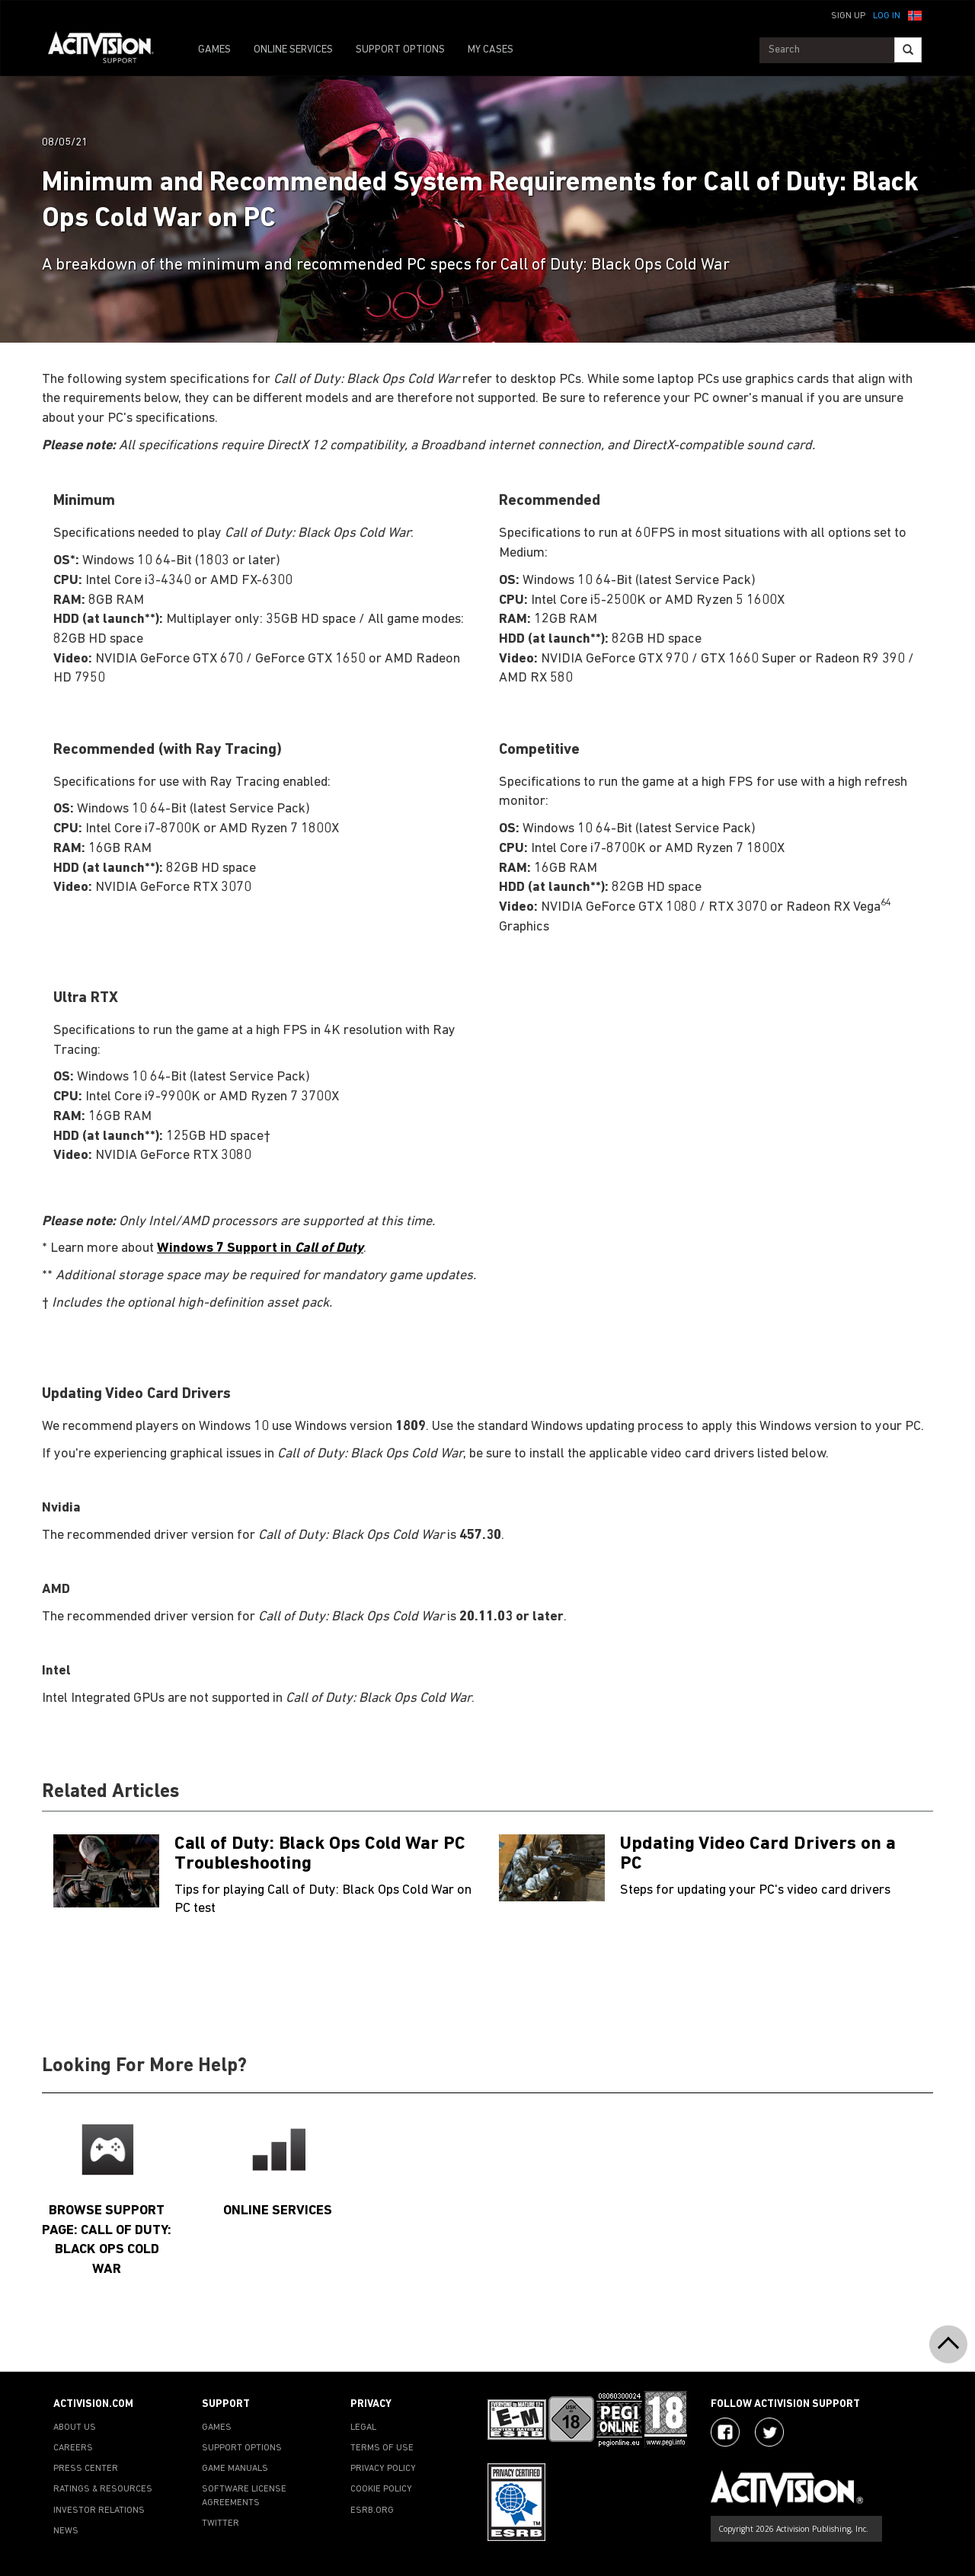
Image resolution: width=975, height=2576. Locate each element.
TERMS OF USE (382, 2448)
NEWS (65, 2531)
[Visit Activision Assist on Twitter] (769, 2432)
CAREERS (73, 2448)
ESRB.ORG (372, 2510)
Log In (886, 16)
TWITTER (220, 2523)
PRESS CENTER (85, 2468)
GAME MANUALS (235, 2468)
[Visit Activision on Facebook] (725, 2432)
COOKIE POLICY (381, 2489)
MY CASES (490, 50)
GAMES (214, 50)
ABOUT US (74, 2427)
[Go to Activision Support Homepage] (108, 50)
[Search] (908, 49)
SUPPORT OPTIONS (400, 50)
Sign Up (848, 16)
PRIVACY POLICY (383, 2468)
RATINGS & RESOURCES (102, 2489)
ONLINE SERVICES (293, 50)
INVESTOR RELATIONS (99, 2510)
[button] (915, 14)
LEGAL (363, 2427)
